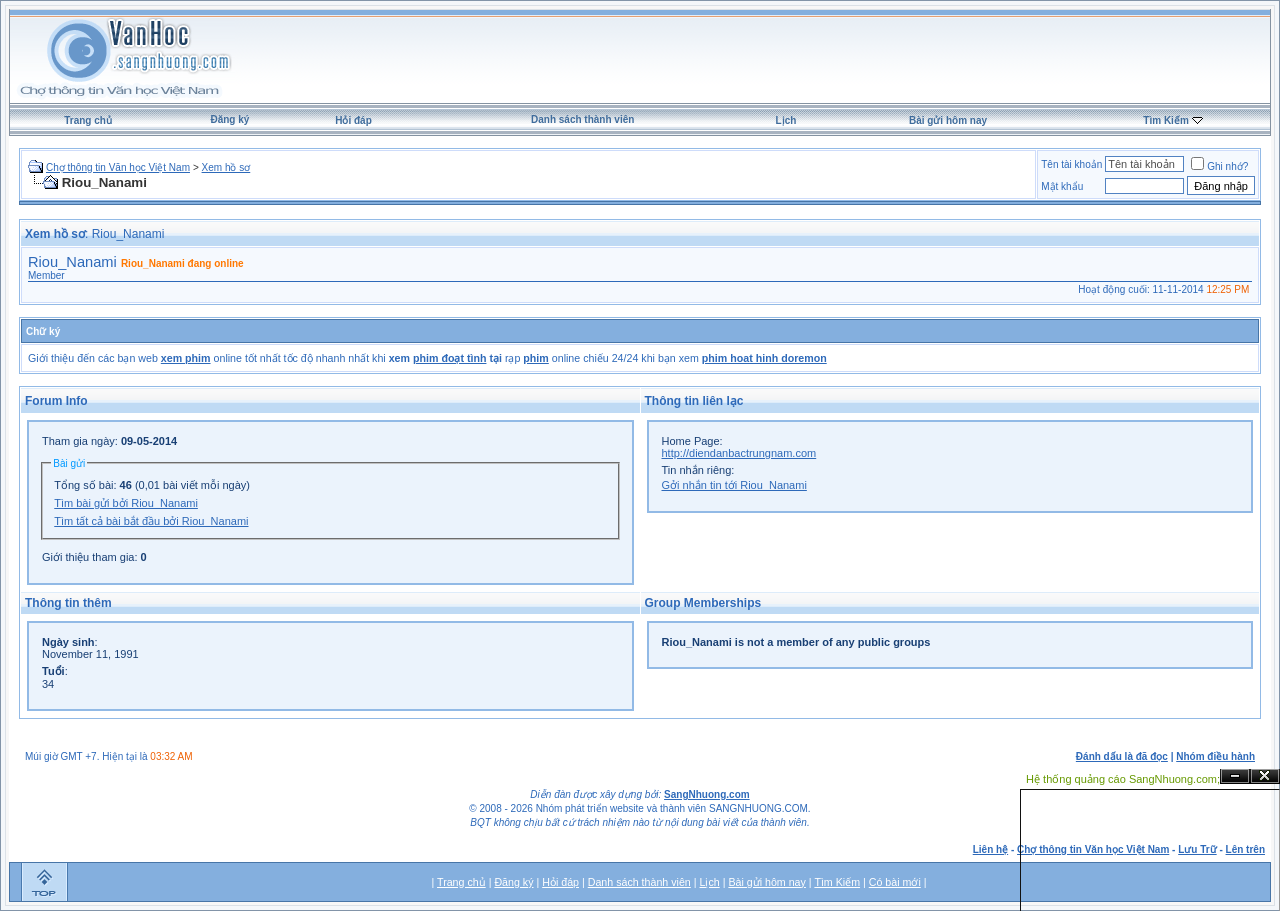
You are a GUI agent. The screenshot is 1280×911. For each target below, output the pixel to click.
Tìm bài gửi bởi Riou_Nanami (126, 503)
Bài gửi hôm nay (948, 120)
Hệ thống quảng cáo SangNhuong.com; (1123, 779)
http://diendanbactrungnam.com (739, 453)
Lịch (786, 120)
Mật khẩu (1062, 186)
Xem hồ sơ (226, 167)
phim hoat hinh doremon (764, 358)
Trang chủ (88, 120)
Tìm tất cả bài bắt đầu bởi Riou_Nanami (151, 521)
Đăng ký (229, 119)
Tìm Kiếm (1165, 120)
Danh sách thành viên (582, 119)
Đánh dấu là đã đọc (1122, 756)
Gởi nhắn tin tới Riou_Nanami (734, 485)
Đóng (1265, 776)
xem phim (186, 358)
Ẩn (1235, 776)
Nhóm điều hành (1215, 756)
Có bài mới (895, 882)
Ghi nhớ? (1219, 166)
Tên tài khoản (1071, 164)
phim (535, 358)
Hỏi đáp (353, 120)
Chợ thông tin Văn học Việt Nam (118, 167)
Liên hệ (990, 849)
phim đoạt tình (449, 358)
